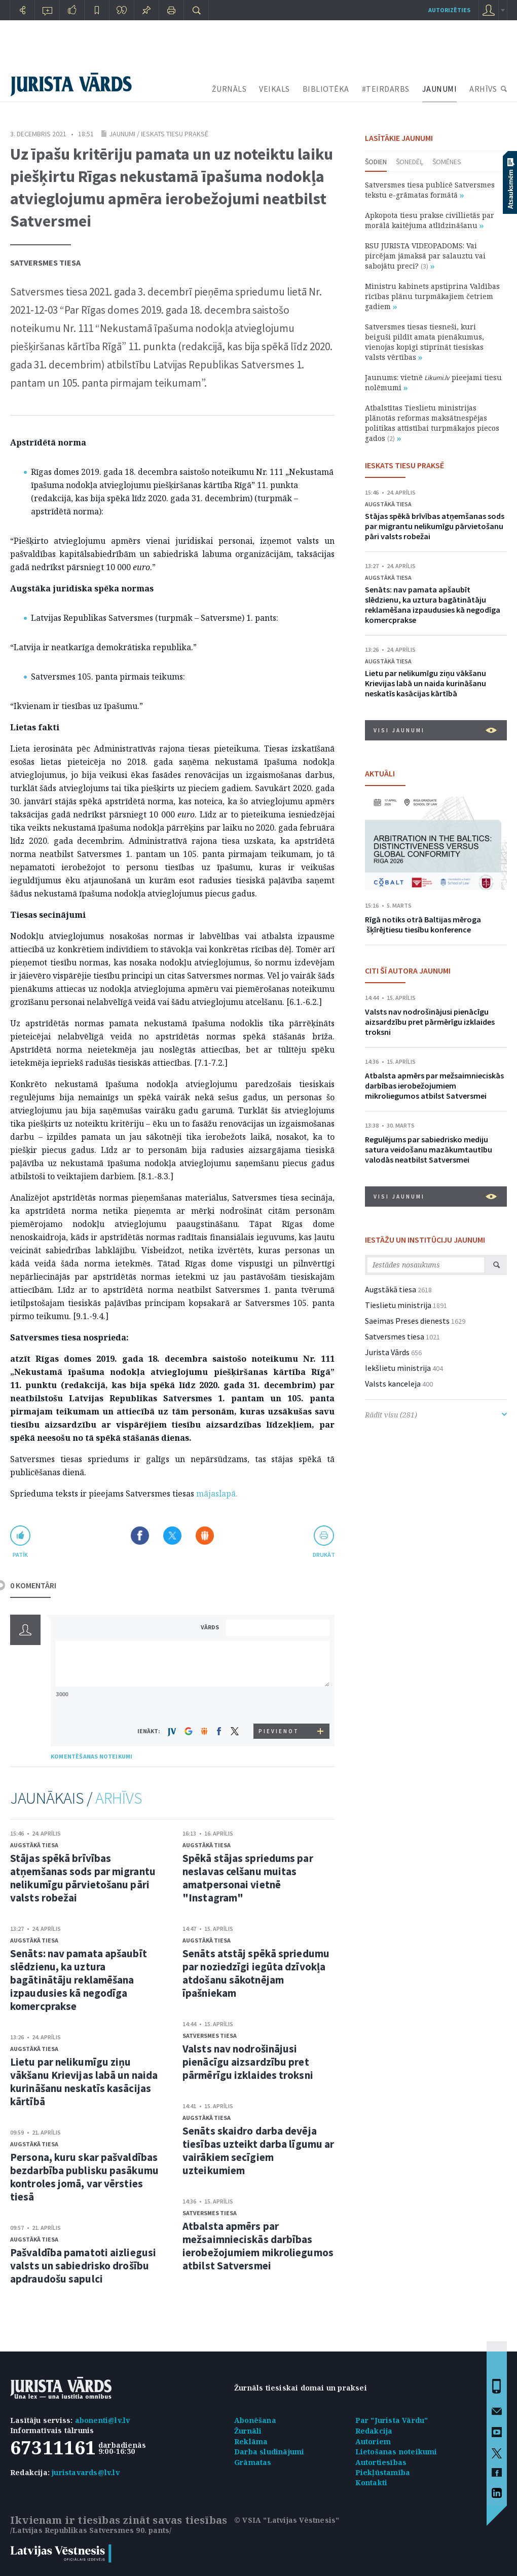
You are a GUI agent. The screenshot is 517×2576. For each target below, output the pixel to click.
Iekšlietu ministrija (398, 1368)
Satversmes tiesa (45, 262)
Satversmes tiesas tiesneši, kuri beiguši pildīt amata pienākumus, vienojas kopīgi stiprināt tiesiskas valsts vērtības (424, 342)
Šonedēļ (409, 161)
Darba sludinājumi (269, 2451)
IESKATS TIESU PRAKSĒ (404, 465)
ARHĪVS (483, 89)
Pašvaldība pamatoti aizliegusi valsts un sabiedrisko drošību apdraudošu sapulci (83, 2266)
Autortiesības (381, 2462)
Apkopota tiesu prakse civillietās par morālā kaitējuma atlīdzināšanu (429, 220)
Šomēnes (446, 161)
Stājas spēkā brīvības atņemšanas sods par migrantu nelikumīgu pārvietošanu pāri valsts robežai (83, 1878)
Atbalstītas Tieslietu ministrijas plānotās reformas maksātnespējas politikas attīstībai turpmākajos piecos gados (432, 423)
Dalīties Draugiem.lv (205, 1535)
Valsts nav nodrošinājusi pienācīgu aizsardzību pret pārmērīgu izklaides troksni (247, 2062)
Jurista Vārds (387, 1352)
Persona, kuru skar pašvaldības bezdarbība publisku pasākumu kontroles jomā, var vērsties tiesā (84, 2177)
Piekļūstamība (383, 2472)
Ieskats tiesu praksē (174, 133)
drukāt (324, 1554)
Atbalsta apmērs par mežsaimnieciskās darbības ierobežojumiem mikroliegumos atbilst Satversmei (258, 2245)
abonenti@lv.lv (102, 2420)
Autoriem (373, 2441)
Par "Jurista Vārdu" (391, 2420)
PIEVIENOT (278, 1731)
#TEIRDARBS (386, 89)
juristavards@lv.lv (86, 2472)
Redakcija (374, 2431)
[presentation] (279, 1705)
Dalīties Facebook (140, 1535)
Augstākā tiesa (34, 1845)
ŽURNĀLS (229, 89)
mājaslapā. (217, 1493)
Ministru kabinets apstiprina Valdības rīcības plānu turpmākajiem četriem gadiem (432, 296)
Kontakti (371, 2482)
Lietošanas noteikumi (396, 2451)
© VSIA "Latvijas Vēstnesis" (286, 2520)
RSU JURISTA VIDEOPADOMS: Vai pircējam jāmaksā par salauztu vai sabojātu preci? (425, 256)
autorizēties (449, 10)
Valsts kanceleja (393, 1383)
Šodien (376, 161)
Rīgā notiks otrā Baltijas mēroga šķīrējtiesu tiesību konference (423, 924)
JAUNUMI (439, 89)
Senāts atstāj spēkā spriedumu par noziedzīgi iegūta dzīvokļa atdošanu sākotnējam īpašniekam (255, 1973)
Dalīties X (172, 1535)
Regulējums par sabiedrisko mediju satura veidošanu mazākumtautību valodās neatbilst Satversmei (428, 1149)
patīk (20, 1554)
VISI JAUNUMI (435, 730)
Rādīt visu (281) (436, 1415)
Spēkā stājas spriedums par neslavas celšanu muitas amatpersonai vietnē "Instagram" (247, 1878)
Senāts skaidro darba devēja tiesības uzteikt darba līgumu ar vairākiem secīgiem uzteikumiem (258, 2150)
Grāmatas (253, 2462)
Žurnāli (248, 2431)
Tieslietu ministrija (398, 1305)
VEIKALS (274, 89)
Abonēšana (255, 2420)
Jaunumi (122, 133)
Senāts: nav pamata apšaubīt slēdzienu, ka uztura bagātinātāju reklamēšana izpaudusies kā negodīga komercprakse (78, 1980)
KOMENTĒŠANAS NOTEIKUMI (91, 1756)
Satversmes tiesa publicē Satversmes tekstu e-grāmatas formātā (430, 190)
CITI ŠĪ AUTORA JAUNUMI (408, 970)
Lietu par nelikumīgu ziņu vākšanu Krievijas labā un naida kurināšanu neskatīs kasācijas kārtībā (84, 2081)
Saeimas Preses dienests (407, 1321)
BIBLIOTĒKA (326, 89)
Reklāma (251, 2441)
